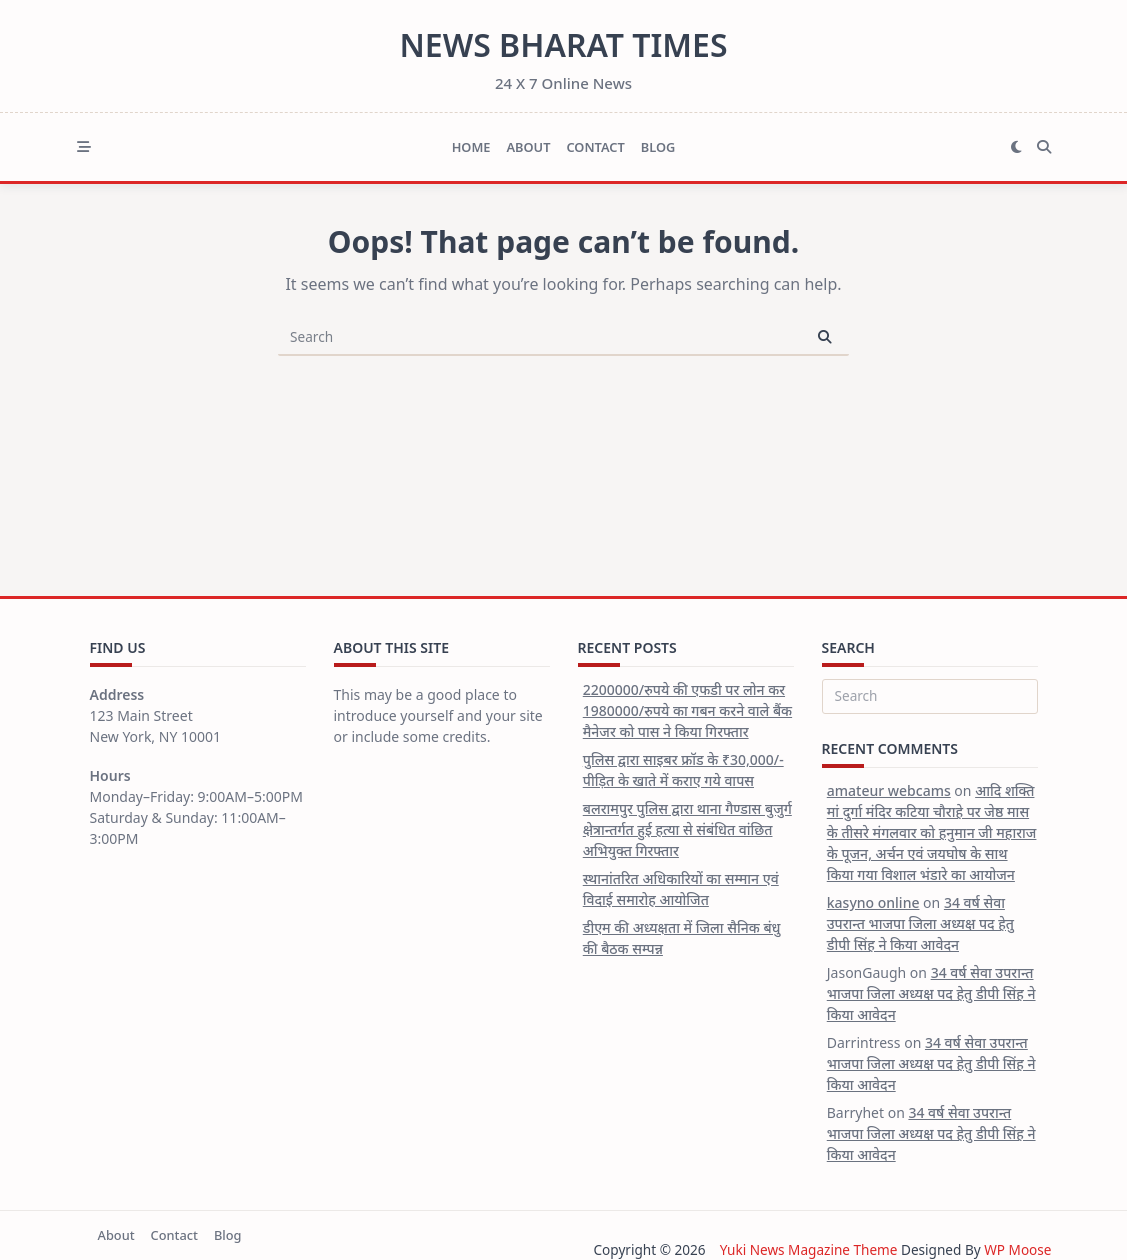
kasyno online (873, 902)
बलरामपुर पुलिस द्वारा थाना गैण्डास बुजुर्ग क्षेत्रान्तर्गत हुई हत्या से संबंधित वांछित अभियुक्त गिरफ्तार (687, 829)
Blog (658, 147)
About (528, 147)
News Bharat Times (563, 44)
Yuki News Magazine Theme (808, 1249)
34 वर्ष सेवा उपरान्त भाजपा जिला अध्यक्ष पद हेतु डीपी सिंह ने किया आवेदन (920, 923)
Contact (595, 147)
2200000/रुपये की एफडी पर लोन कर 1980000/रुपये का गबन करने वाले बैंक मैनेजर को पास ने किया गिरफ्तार (687, 710)
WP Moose (1017, 1249)
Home (471, 147)
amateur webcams (889, 790)
